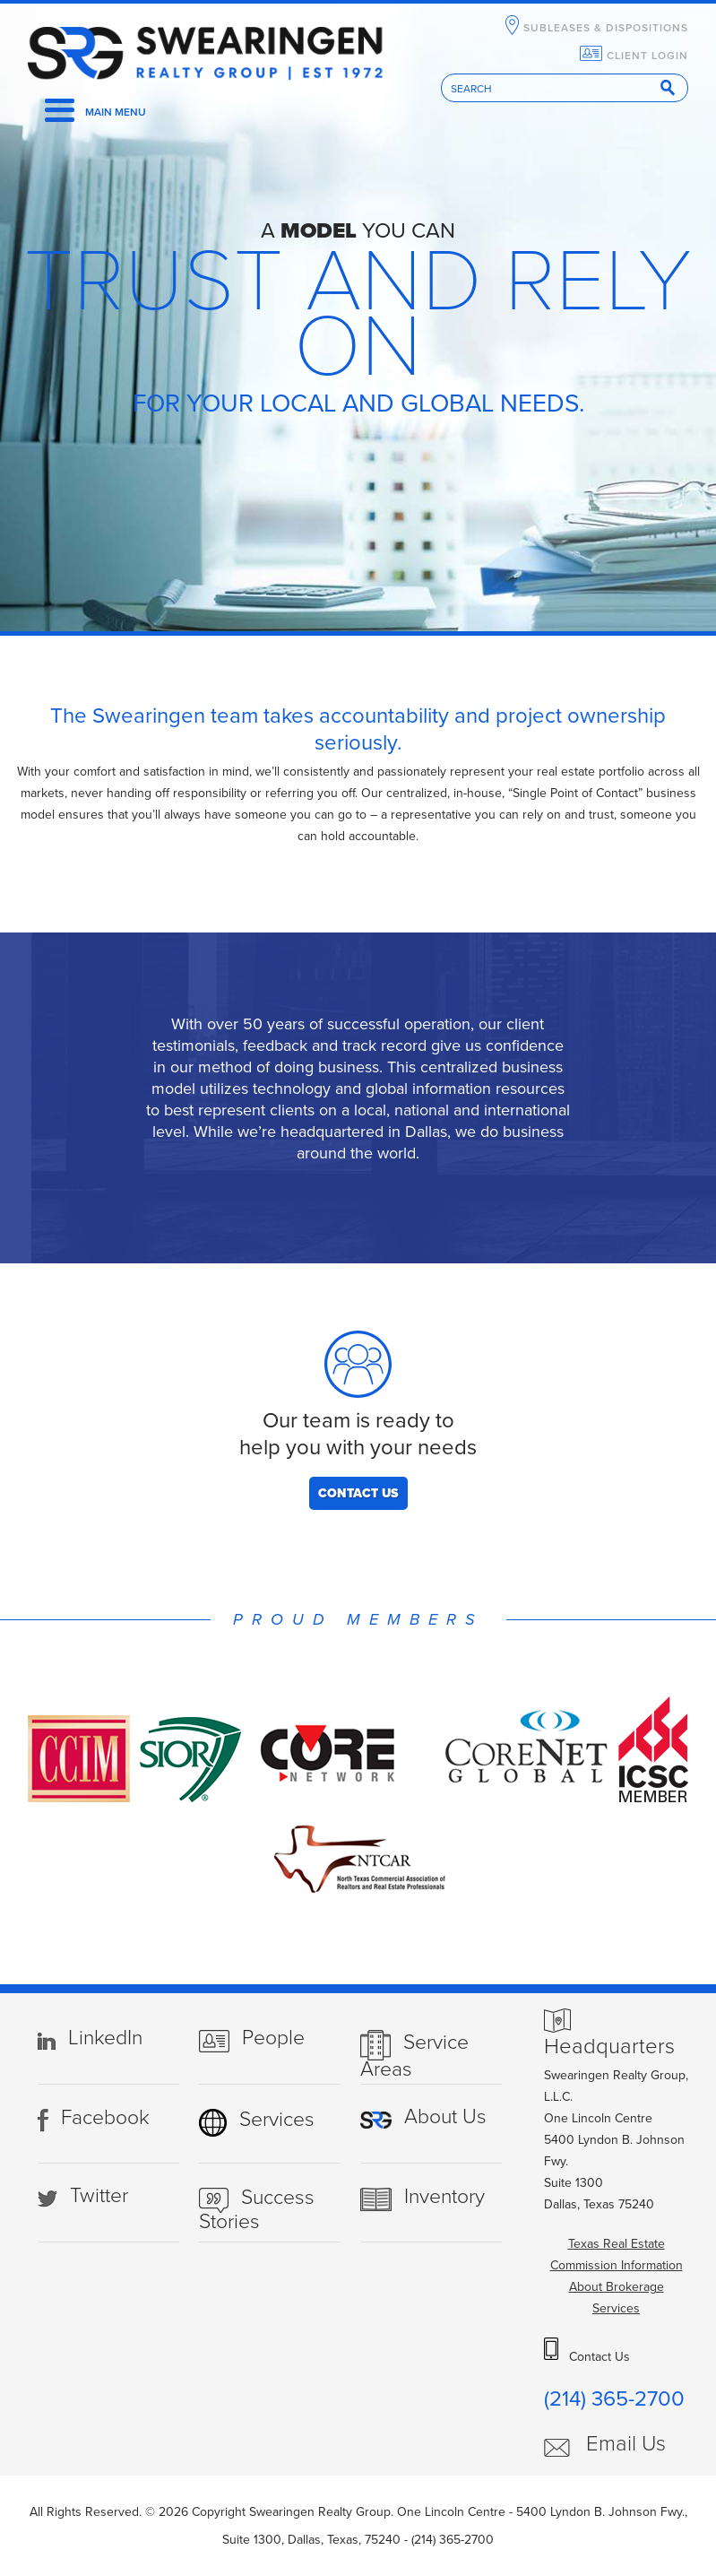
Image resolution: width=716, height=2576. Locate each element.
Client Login (647, 55)
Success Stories (257, 2209)
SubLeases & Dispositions (605, 28)
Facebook (105, 2117)
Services (277, 2119)
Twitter (99, 2195)
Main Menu (115, 112)
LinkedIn (105, 2038)
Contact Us (358, 1493)
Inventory (444, 2196)
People (273, 2038)
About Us (445, 2116)
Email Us (626, 2444)
